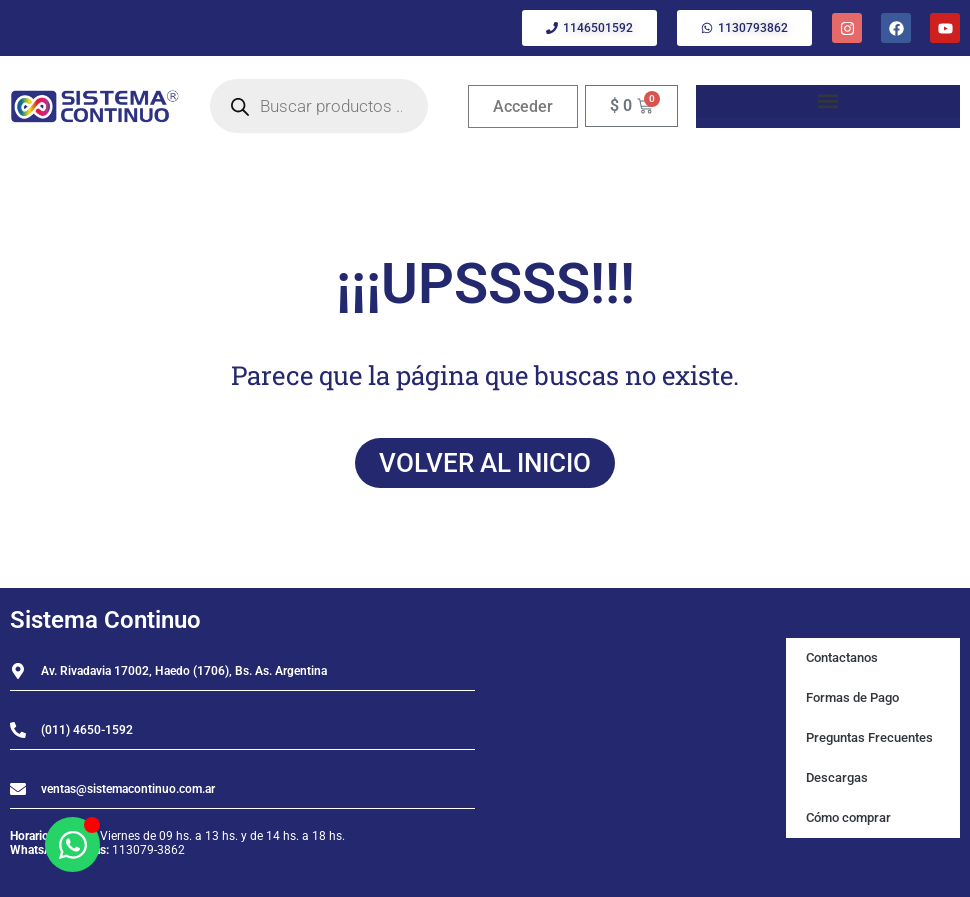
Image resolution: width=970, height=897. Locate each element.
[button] (828, 101)
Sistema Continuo (105, 620)
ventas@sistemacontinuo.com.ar (128, 789)
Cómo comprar (848, 817)
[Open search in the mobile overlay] (319, 106)
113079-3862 (148, 850)
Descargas (837, 777)
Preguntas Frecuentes (869, 737)
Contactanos (842, 657)
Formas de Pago (852, 697)
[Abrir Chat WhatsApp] (72, 844)
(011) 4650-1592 (87, 730)
